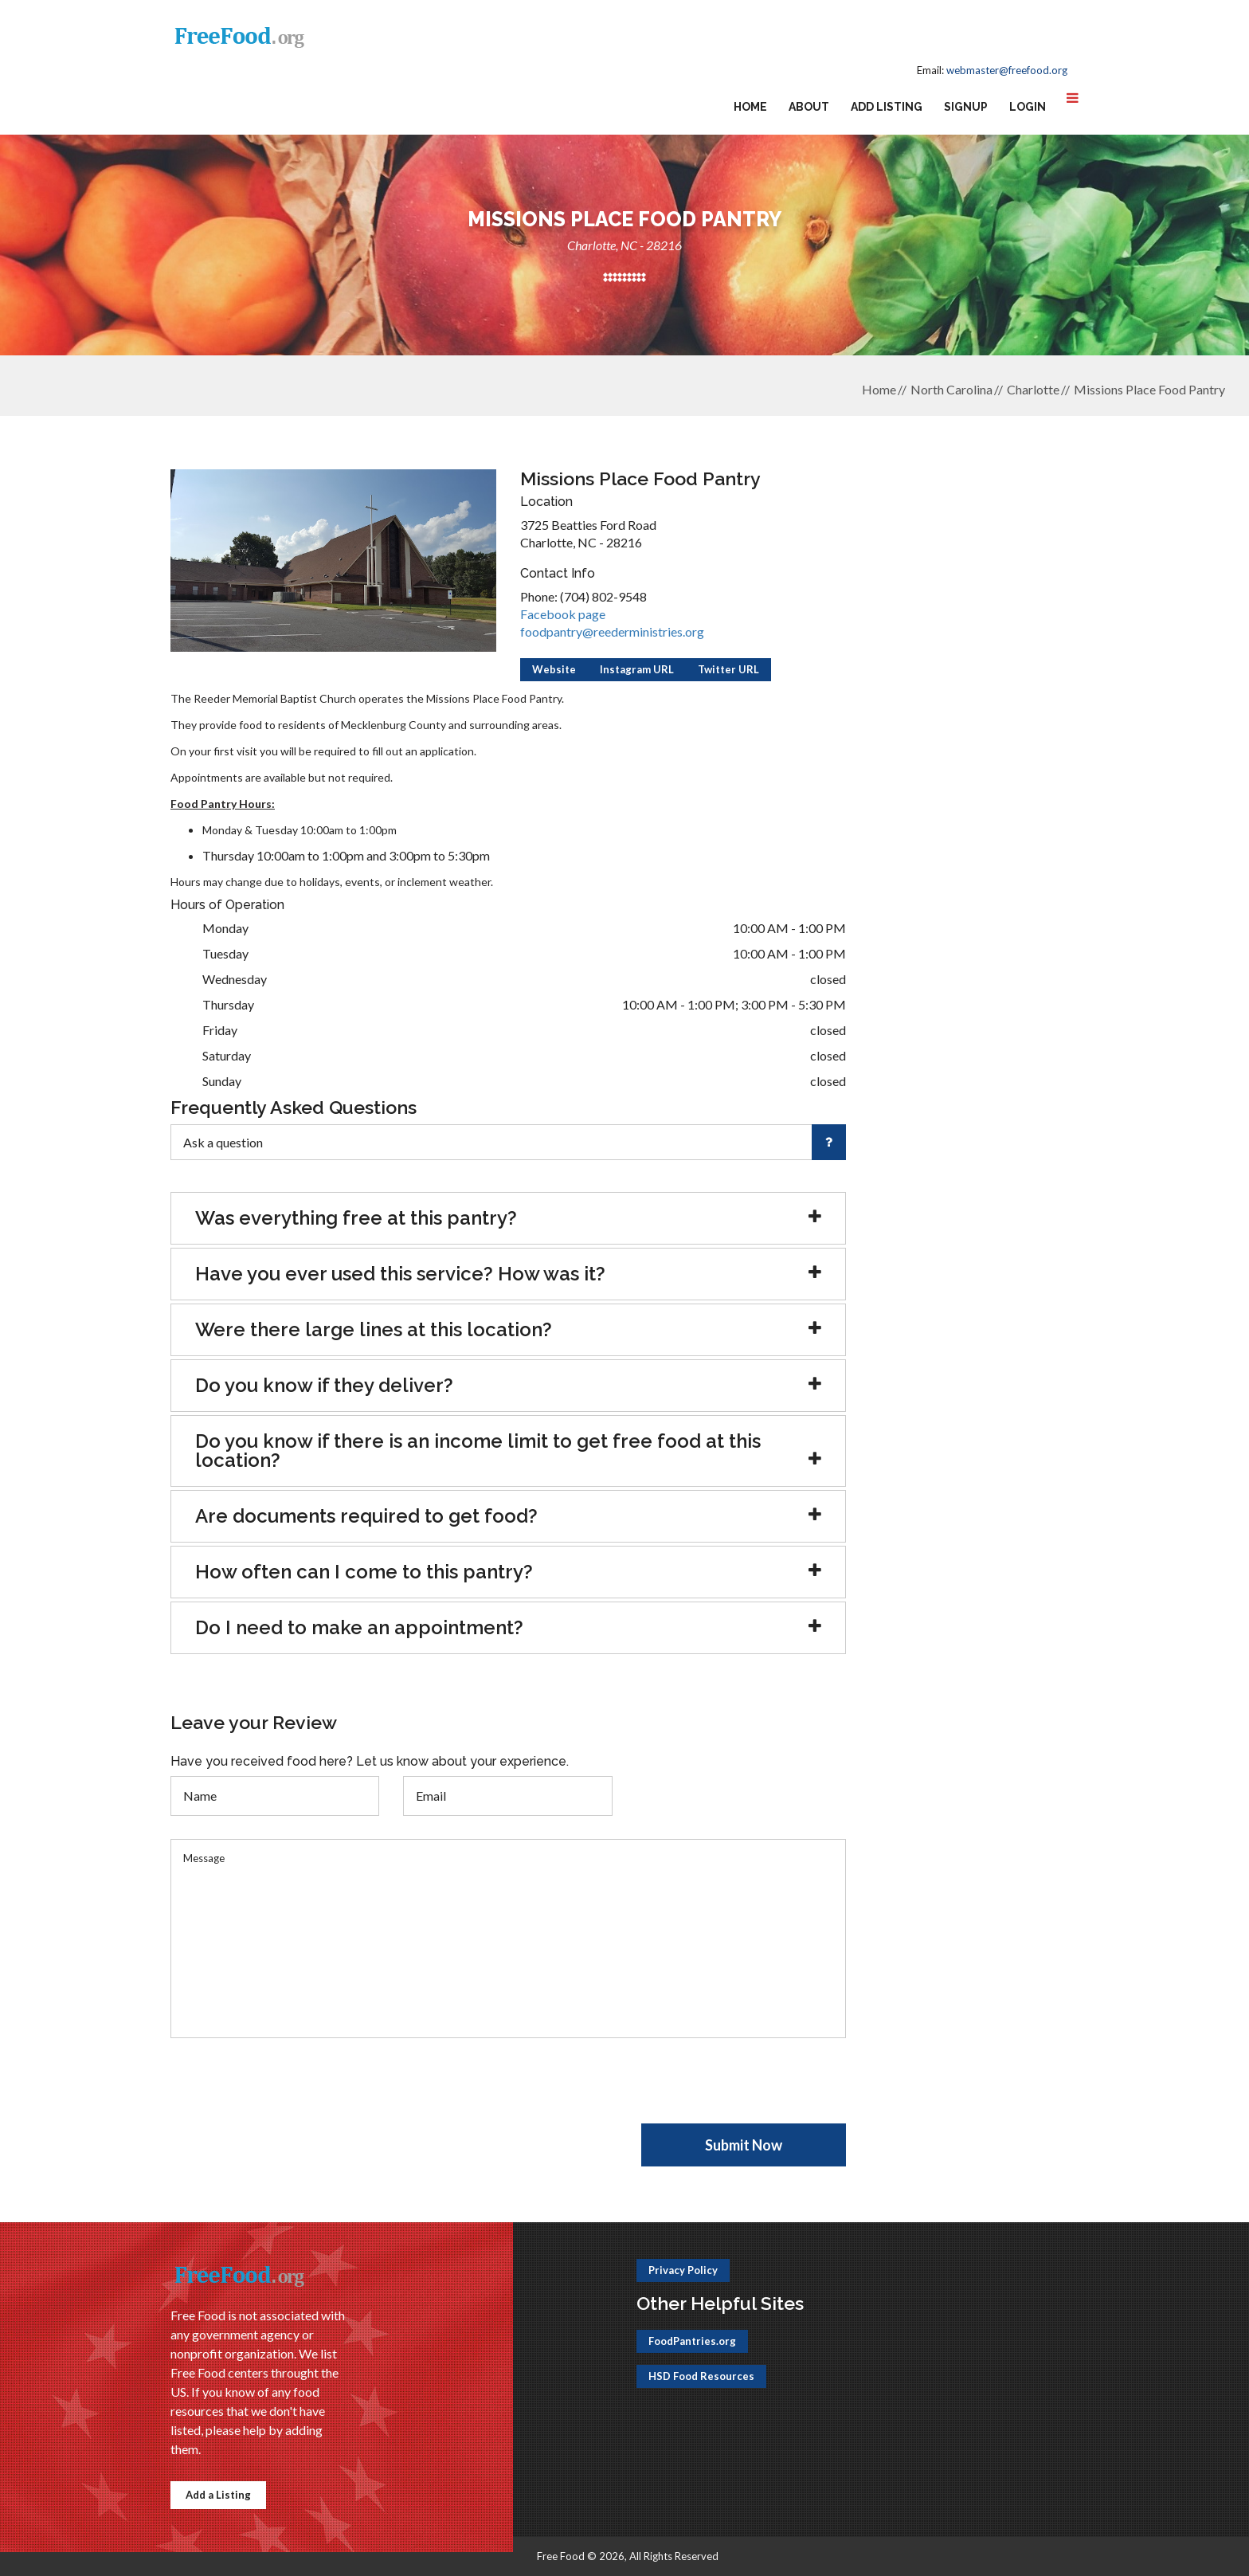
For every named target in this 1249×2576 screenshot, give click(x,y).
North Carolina (951, 389)
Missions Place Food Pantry (1149, 389)
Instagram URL (637, 669)
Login (1027, 106)
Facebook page (562, 613)
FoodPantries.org (692, 2341)
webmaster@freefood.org (1006, 70)
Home (750, 106)
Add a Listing (218, 2494)
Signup (966, 106)
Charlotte (1033, 389)
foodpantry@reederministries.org (612, 631)
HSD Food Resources (701, 2376)
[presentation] (291, 2092)
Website (554, 669)
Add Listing (886, 106)
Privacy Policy (683, 2270)
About (809, 106)
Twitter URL (728, 669)
